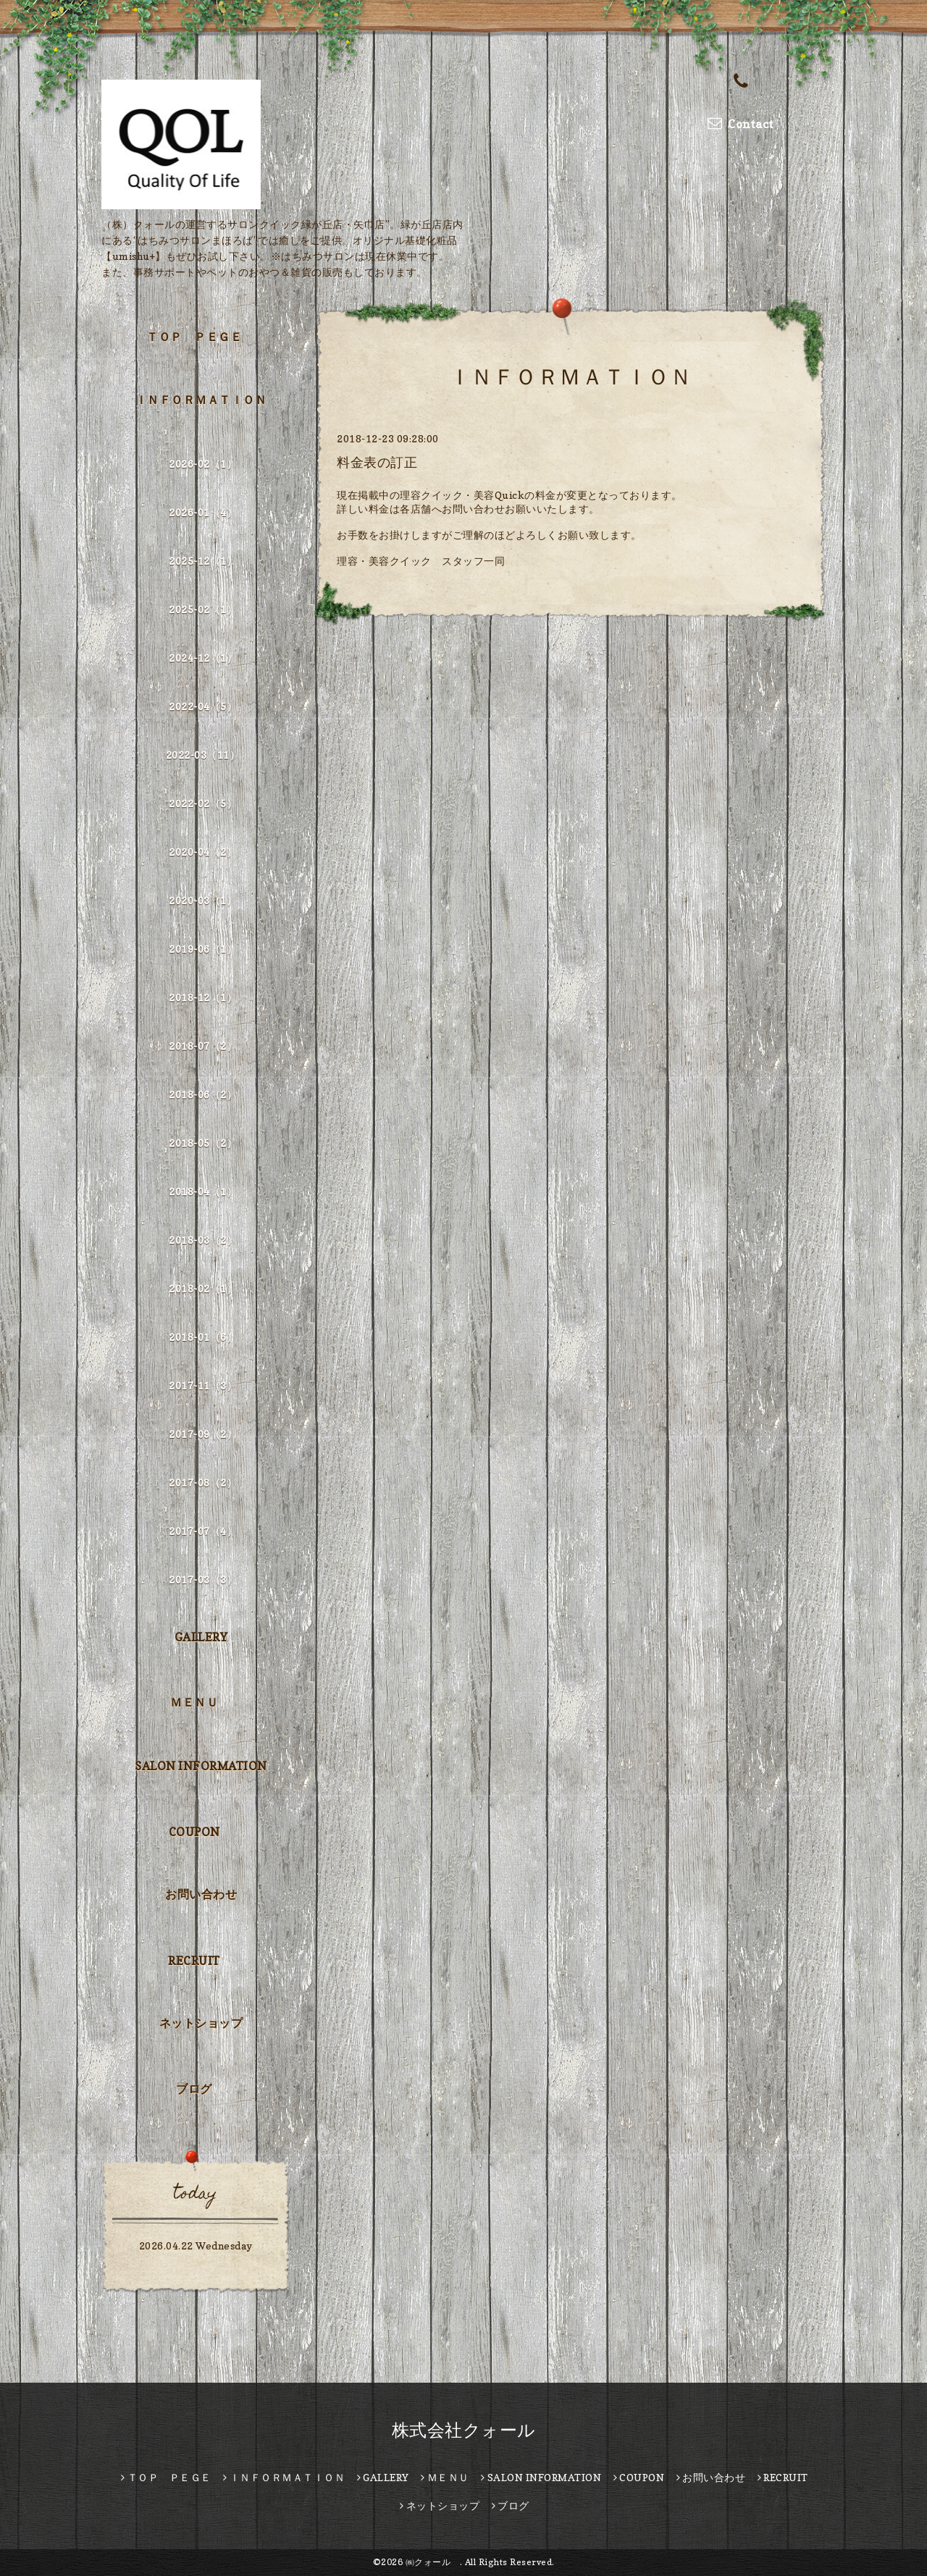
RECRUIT (194, 1960)
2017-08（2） (203, 1482)
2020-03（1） (203, 900)
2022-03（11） (203, 755)
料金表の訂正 (377, 462)
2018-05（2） (203, 1143)
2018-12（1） (203, 997)
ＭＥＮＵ (194, 1702)
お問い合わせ (201, 1894)
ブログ (194, 2089)
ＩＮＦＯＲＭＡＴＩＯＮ (201, 399)
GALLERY (201, 1637)
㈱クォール (433, 2561)
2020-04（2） (203, 852)
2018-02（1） (203, 1288)
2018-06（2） (203, 1094)
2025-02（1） (203, 609)
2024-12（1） (203, 658)
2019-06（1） (203, 949)
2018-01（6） (203, 1337)
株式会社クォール (464, 2430)
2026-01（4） (203, 512)
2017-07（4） (203, 1531)
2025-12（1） (203, 561)
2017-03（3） (203, 1579)
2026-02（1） (203, 464)
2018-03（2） (203, 1240)
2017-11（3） (203, 1385)
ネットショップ (201, 2023)
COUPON (194, 1831)
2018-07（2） (203, 1046)
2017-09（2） (203, 1434)
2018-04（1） (203, 1191)
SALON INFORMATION (201, 1766)
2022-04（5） (203, 706)
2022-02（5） (203, 803)
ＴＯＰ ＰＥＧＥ (194, 336)
